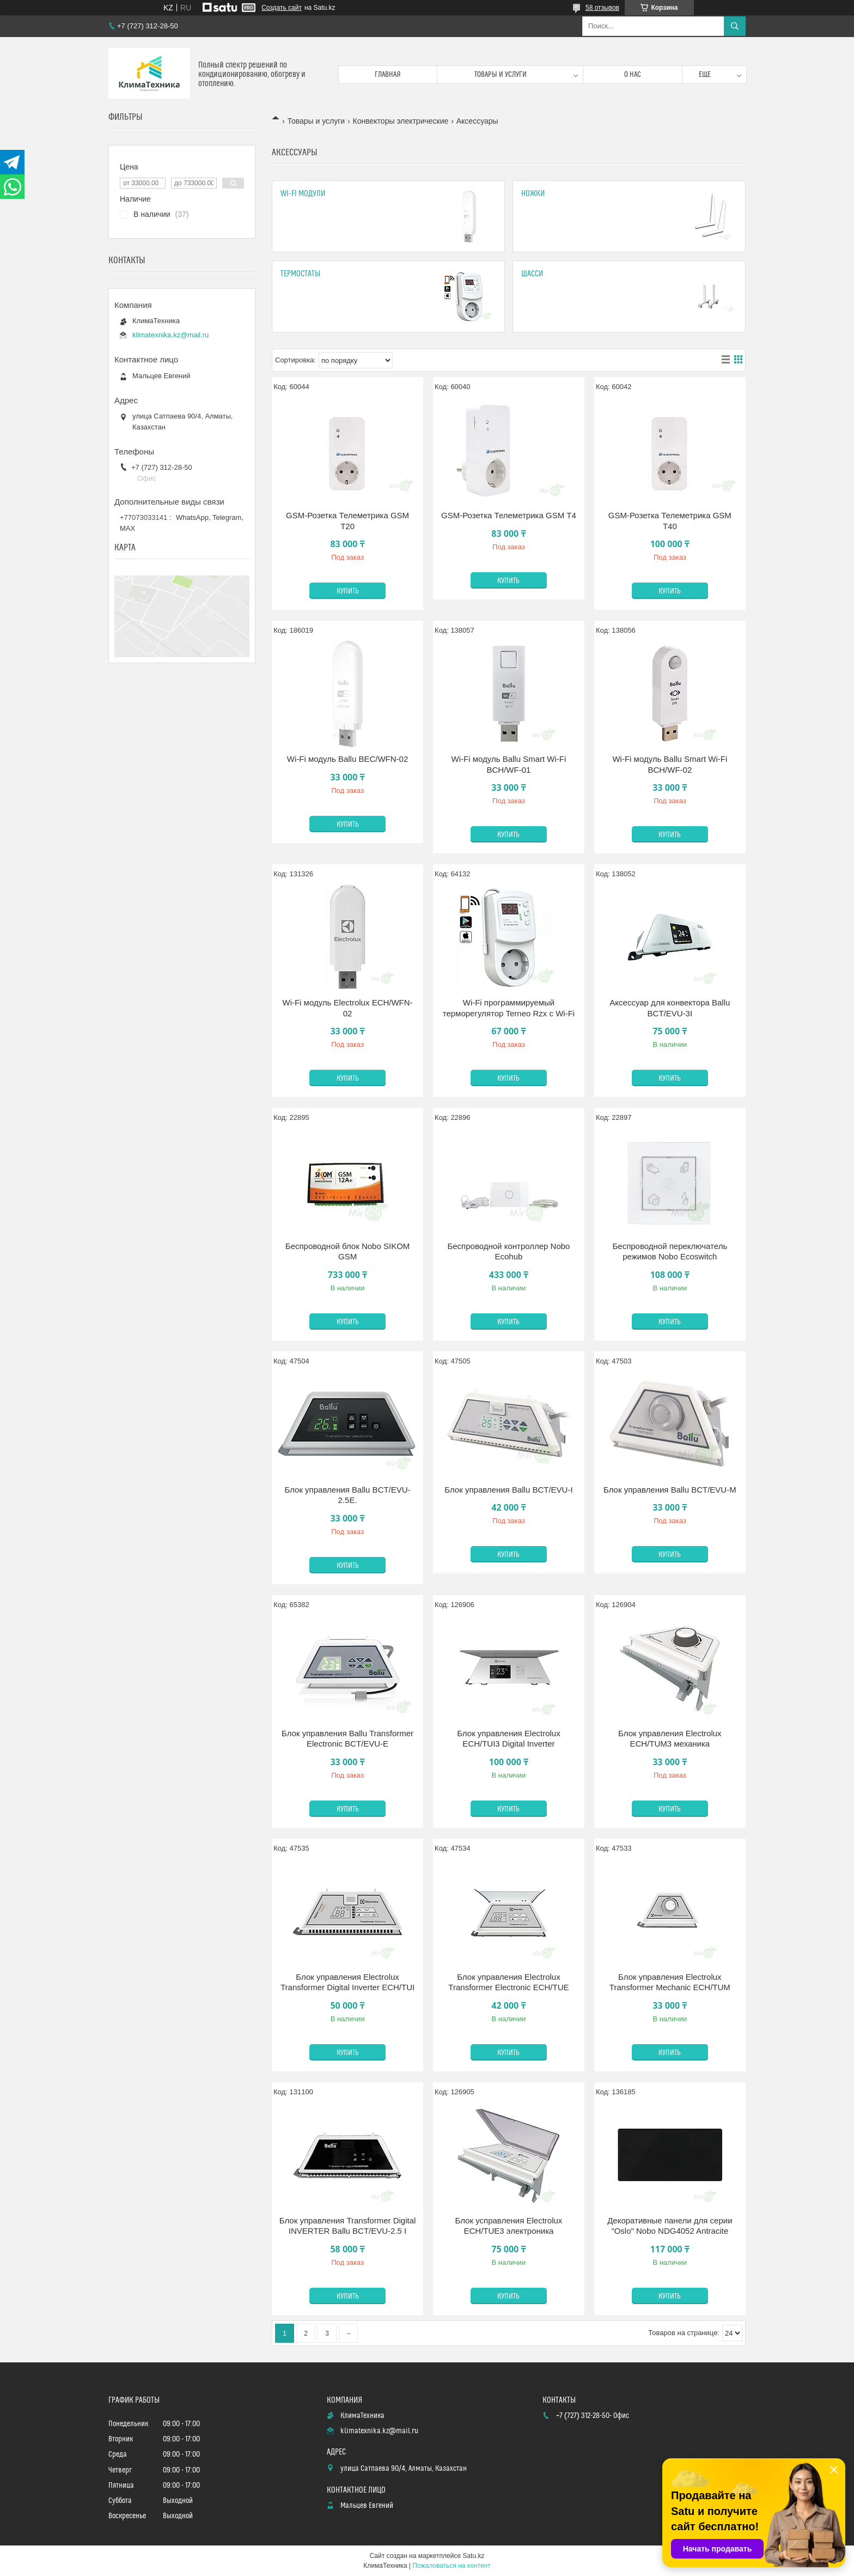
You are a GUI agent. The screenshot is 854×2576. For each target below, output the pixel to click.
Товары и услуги (500, 74)
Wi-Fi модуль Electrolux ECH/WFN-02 (347, 1008)
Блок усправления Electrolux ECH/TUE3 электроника (509, 2226)
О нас (632, 74)
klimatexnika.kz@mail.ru (170, 335)
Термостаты (300, 273)
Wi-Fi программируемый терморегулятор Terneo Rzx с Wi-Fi (509, 1008)
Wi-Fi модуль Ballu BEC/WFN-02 (347, 758)
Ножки (533, 193)
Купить (348, 591)
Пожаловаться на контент (451, 2565)
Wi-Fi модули (302, 193)
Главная (388, 74)
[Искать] (735, 26)
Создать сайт (281, 7)
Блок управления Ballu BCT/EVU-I (508, 1489)
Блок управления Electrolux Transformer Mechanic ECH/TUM (669, 1982)
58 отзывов (602, 7)
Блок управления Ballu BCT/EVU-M (669, 1489)
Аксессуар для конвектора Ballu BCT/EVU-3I (669, 1008)
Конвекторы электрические (401, 121)
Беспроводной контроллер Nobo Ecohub (508, 1251)
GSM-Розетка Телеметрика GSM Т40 (669, 521)
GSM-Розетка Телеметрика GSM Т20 (347, 521)
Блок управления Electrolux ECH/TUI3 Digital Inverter (508, 1739)
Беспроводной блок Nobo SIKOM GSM (347, 1251)
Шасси (532, 273)
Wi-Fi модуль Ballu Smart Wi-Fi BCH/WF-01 (509, 764)
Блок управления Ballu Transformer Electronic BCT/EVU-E (347, 1739)
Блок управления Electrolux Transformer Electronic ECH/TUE (508, 1982)
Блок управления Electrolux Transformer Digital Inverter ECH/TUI (347, 1982)
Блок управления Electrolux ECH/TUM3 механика (670, 1739)
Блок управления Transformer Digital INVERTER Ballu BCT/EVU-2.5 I (347, 2226)
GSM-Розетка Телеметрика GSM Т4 (508, 515)
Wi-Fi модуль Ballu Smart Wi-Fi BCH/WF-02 (669, 764)
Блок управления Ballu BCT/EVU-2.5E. (347, 1495)
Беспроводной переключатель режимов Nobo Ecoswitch (669, 1251)
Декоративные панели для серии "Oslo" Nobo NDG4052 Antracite (669, 2226)
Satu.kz (473, 2556)
